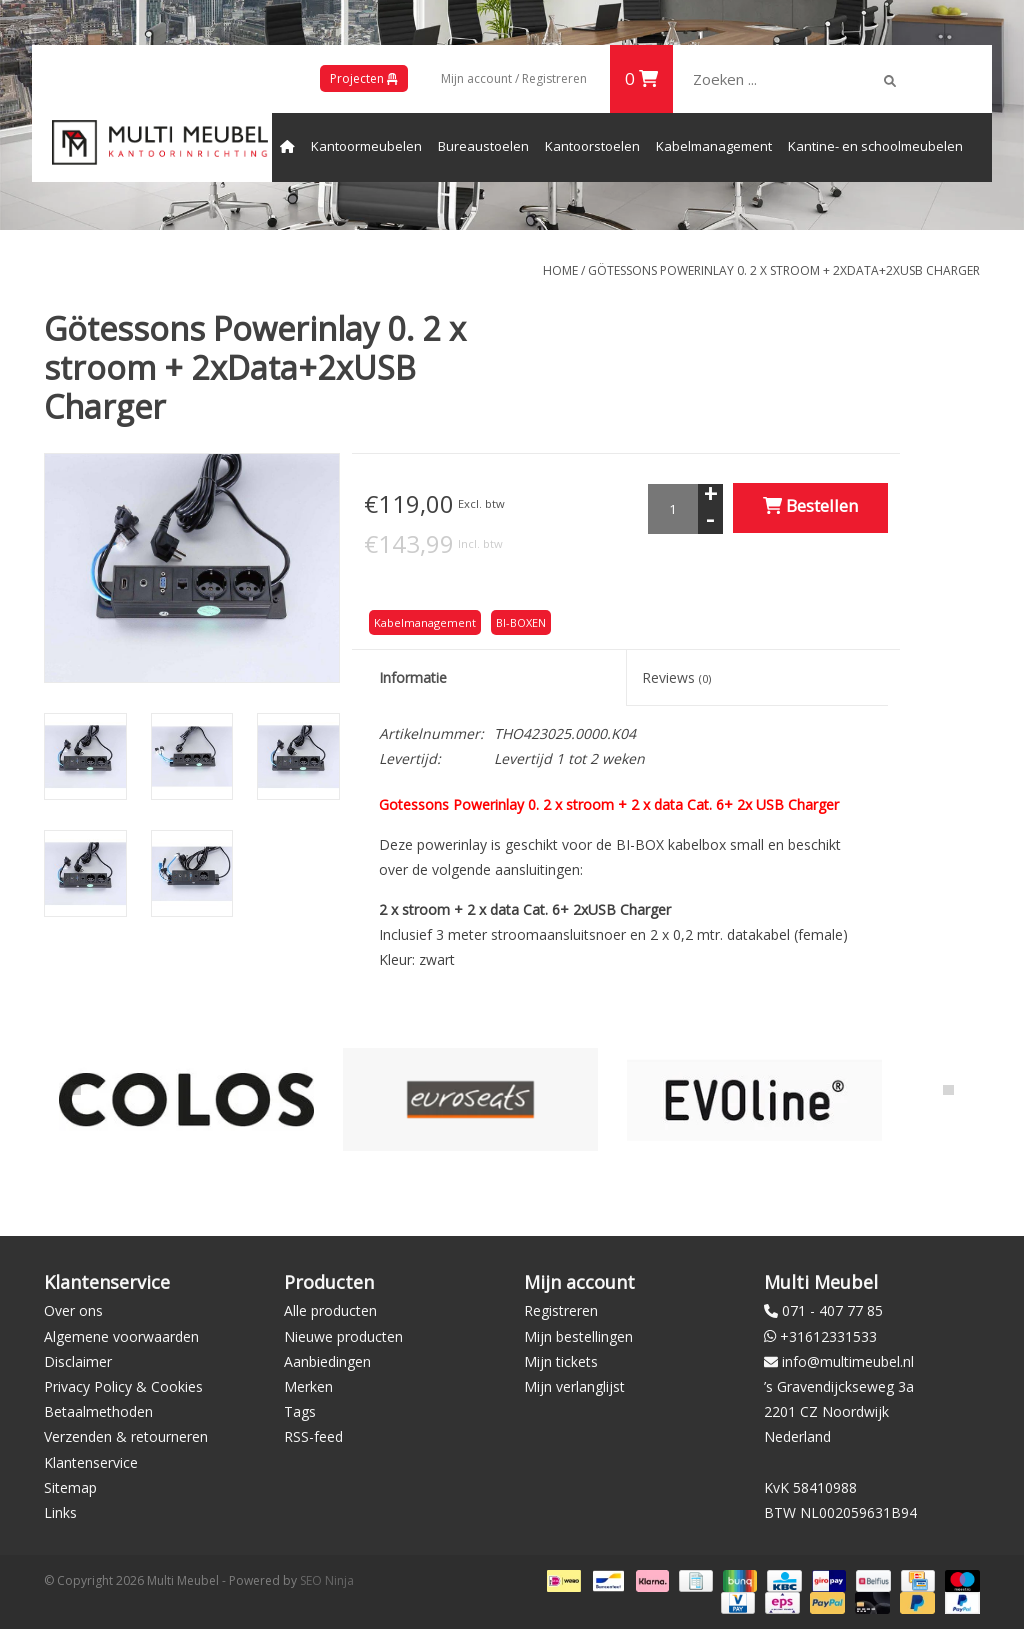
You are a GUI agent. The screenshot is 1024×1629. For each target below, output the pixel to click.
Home (560, 270)
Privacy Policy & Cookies (123, 1386)
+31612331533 (828, 1336)
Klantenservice (91, 1462)
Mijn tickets (561, 1361)
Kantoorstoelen (592, 146)
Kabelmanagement (714, 146)
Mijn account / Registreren (514, 78)
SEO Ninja (327, 1580)
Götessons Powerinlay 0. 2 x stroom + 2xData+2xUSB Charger (784, 270)
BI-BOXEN (521, 622)
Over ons (73, 1310)
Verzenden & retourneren (126, 1436)
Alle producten (330, 1310)
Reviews (676, 677)
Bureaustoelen (483, 146)
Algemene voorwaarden (121, 1336)
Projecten (364, 78)
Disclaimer (78, 1361)
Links (60, 1512)
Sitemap (70, 1487)
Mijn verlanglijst (574, 1386)
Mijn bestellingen (578, 1336)
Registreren (561, 1310)
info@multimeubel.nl (848, 1361)
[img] (890, 81)
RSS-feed (313, 1436)
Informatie (413, 677)
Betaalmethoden (98, 1411)
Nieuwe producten (343, 1336)
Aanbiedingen (327, 1361)
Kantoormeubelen (366, 146)
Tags (300, 1411)
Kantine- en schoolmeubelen (875, 146)
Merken (308, 1386)
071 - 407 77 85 (832, 1310)
